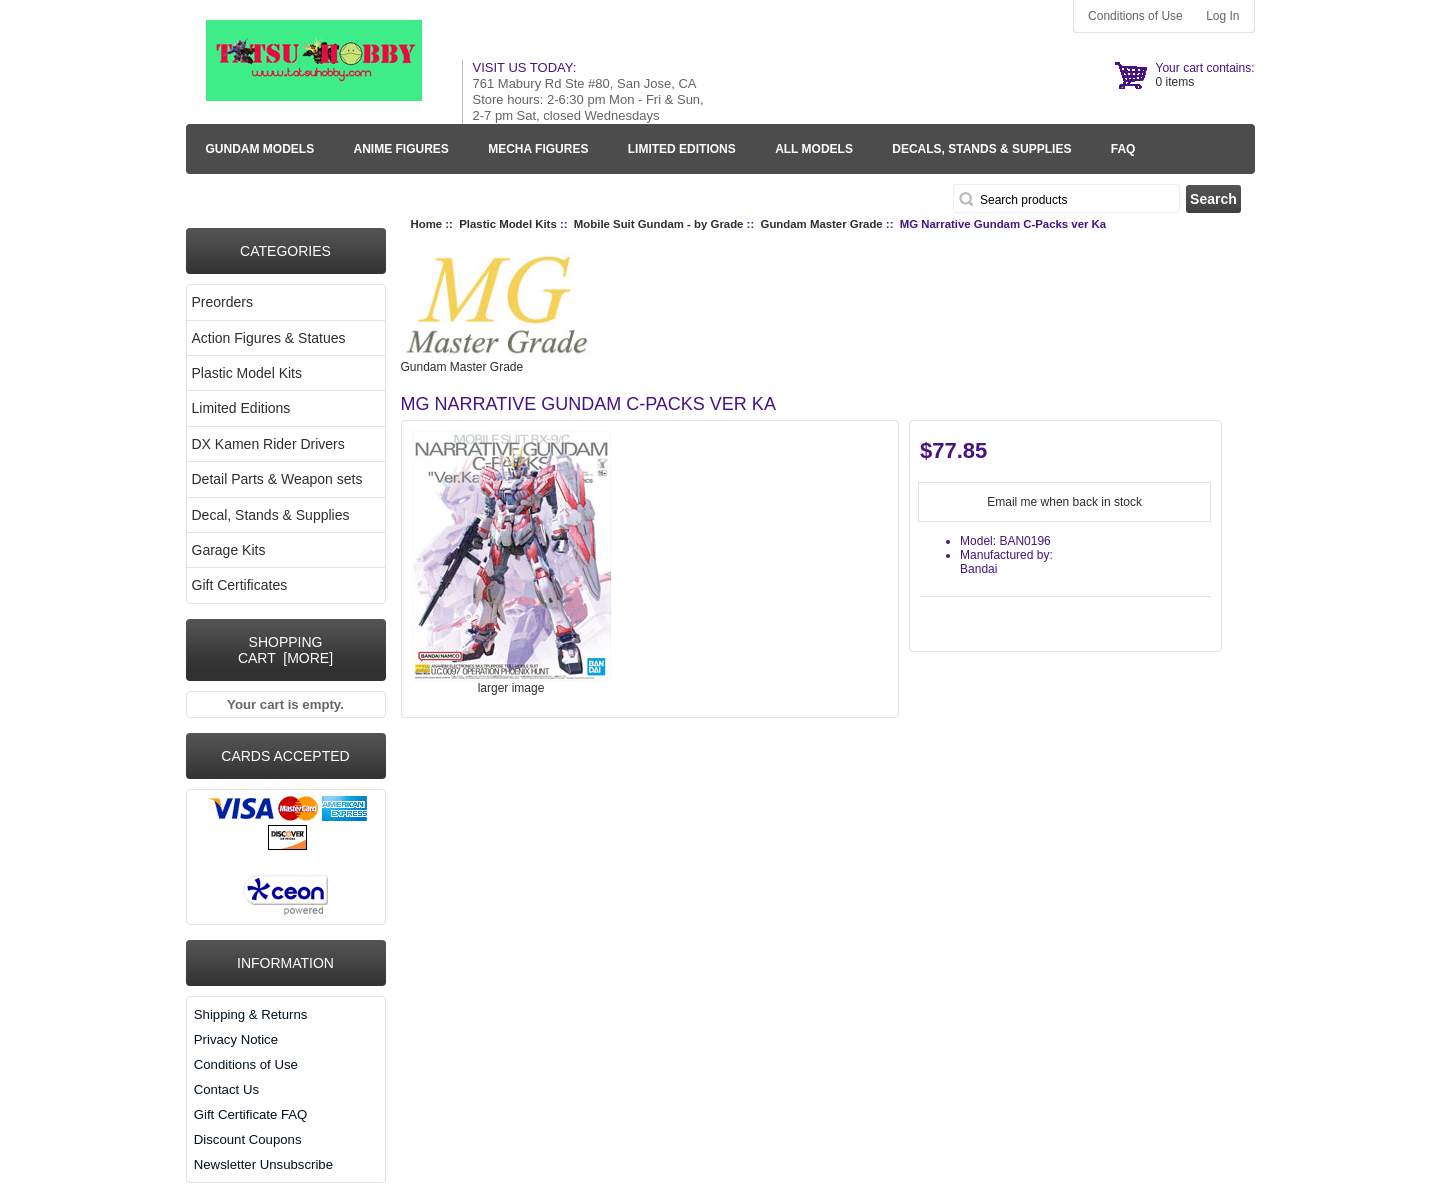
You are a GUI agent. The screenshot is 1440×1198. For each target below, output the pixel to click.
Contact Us (226, 1089)
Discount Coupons (248, 1139)
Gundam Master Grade (822, 224)
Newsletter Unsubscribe (263, 1164)
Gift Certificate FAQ (251, 1114)
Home (427, 224)
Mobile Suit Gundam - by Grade (659, 224)
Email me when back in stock (1064, 502)
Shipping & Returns (251, 1014)
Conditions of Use (1135, 16)
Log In (1222, 16)
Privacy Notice (236, 1039)
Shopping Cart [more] (285, 650)
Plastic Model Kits (507, 224)
